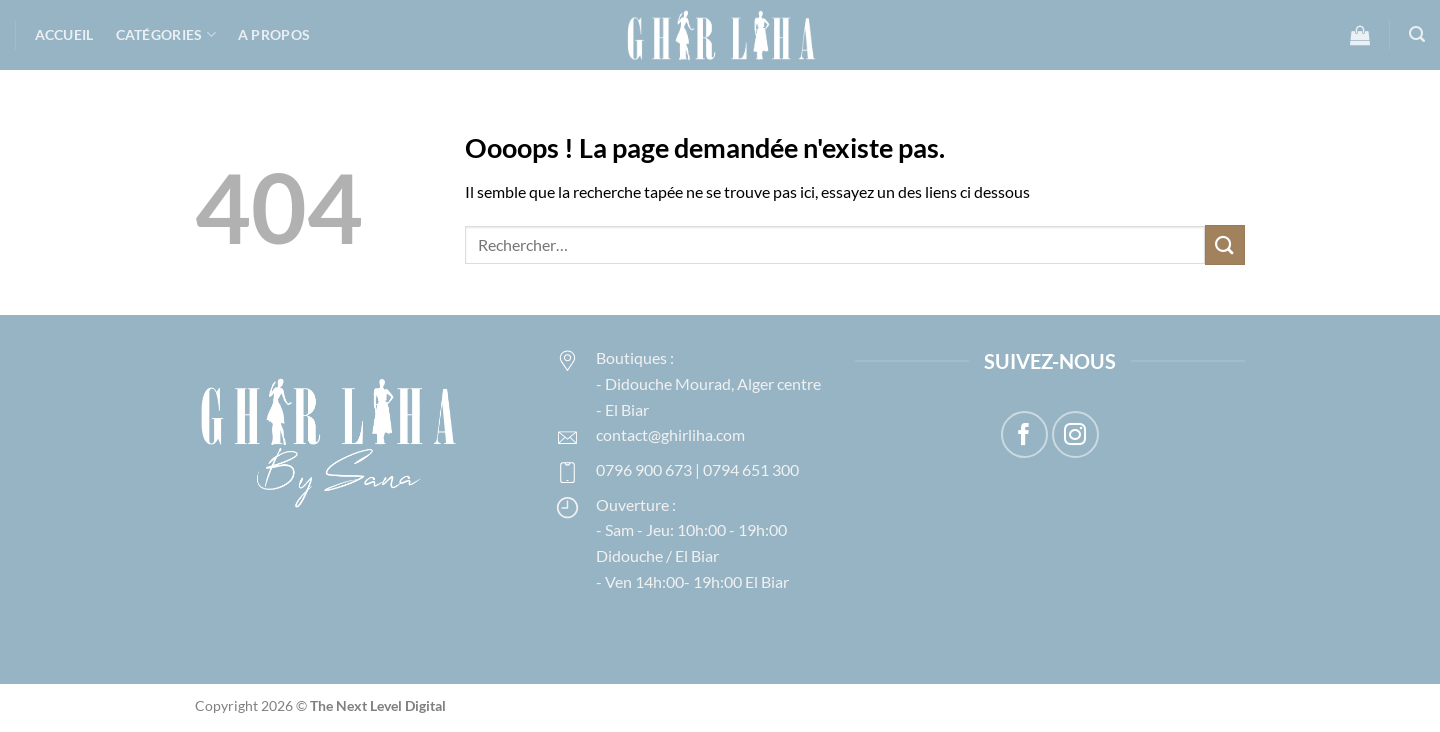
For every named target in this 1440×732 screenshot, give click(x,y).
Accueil (64, 34)
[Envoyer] (1225, 244)
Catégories (166, 34)
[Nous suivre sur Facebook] (1024, 434)
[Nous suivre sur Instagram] (1075, 434)
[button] (1360, 35)
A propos (274, 34)
